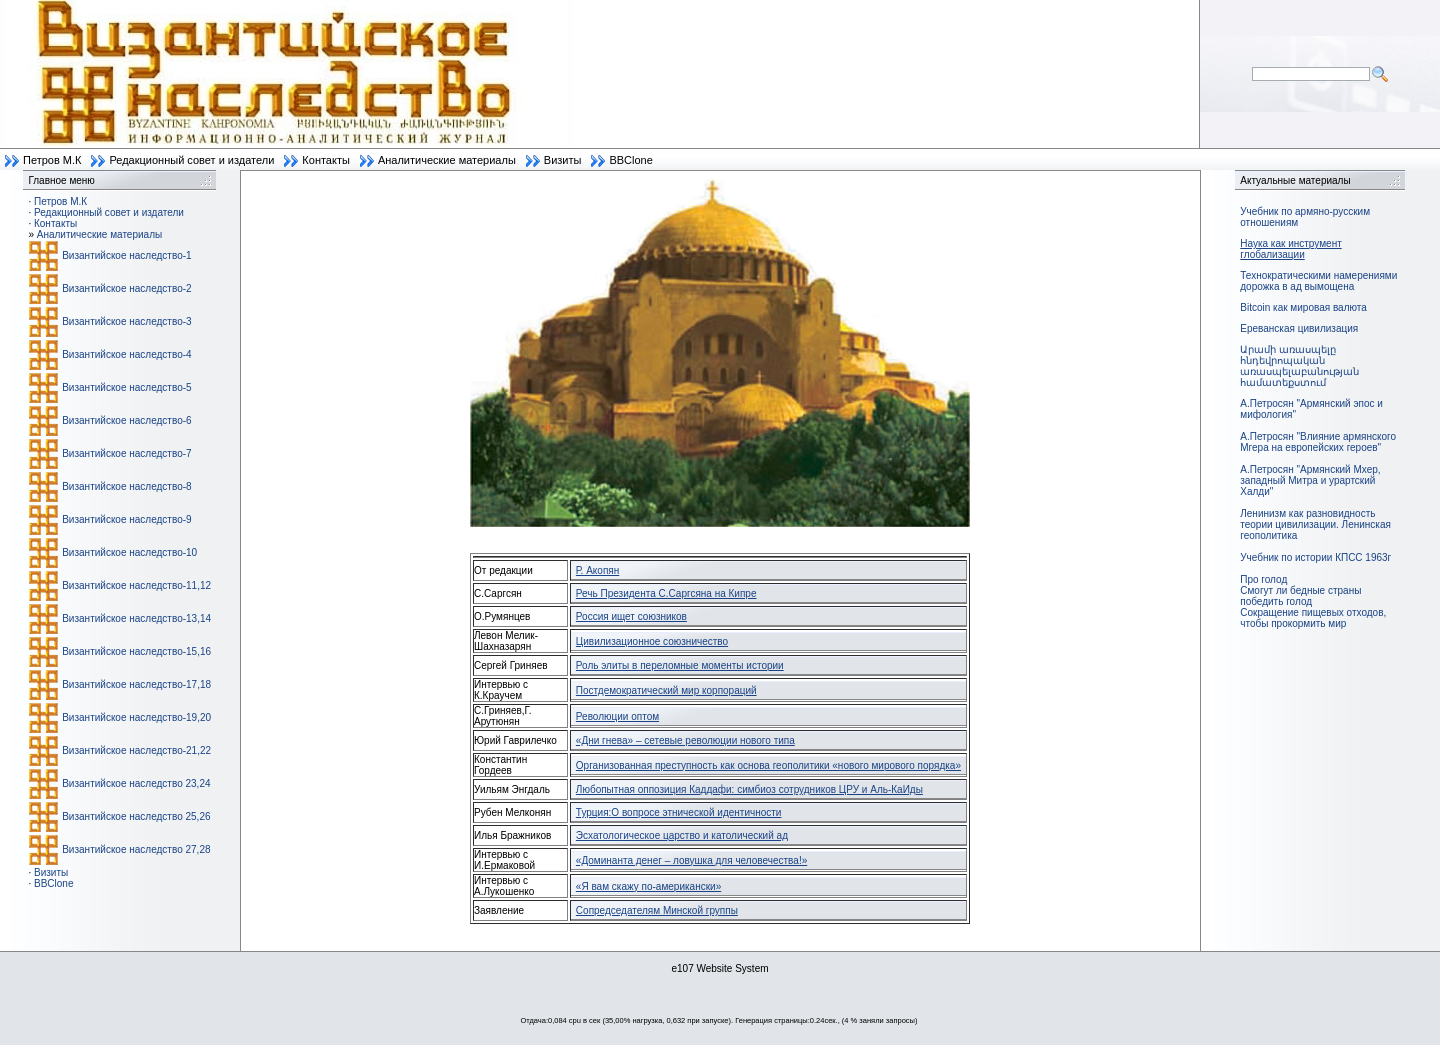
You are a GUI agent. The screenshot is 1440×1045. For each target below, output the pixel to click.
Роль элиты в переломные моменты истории (680, 665)
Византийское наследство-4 (126, 354)
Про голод (1263, 579)
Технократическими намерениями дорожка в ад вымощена (1318, 281)
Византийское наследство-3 (126, 321)
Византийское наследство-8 (126, 486)
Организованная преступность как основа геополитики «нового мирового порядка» (768, 765)
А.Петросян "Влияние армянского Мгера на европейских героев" (1318, 442)
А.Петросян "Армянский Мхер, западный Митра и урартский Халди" (1310, 480)
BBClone (630, 160)
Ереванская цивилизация (1299, 328)
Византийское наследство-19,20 (136, 717)
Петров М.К (52, 160)
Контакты (326, 160)
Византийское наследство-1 (126, 255)
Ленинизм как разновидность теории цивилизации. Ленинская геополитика (1315, 524)
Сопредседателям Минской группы (657, 910)
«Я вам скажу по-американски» (648, 886)
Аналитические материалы (447, 160)
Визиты (563, 160)
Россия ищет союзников (631, 616)
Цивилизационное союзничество (652, 641)
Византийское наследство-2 (126, 288)
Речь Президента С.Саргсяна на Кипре (666, 593)
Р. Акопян (597, 570)
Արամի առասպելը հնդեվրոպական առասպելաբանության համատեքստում (1299, 366)
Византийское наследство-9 (126, 519)
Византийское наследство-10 (129, 552)
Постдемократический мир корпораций (666, 690)
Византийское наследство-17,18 (136, 684)
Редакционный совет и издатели (191, 160)
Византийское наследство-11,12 (136, 585)
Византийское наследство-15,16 (136, 651)
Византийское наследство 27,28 (136, 849)
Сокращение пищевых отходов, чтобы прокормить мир (1313, 618)
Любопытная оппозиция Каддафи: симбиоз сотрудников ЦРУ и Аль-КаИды (749, 789)
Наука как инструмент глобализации (1290, 249)
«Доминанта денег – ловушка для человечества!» (691, 860)
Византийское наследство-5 (126, 387)
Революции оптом (617, 716)
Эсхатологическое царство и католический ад (682, 835)
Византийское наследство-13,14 (136, 618)
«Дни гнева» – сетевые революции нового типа (685, 740)
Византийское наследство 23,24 (136, 783)
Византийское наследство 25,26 (136, 816)
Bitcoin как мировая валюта (1303, 307)
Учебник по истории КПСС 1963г (1315, 557)
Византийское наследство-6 (126, 420)
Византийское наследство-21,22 (136, 750)
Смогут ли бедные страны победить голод (1300, 596)
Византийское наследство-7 (126, 453)
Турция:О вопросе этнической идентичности (679, 812)
